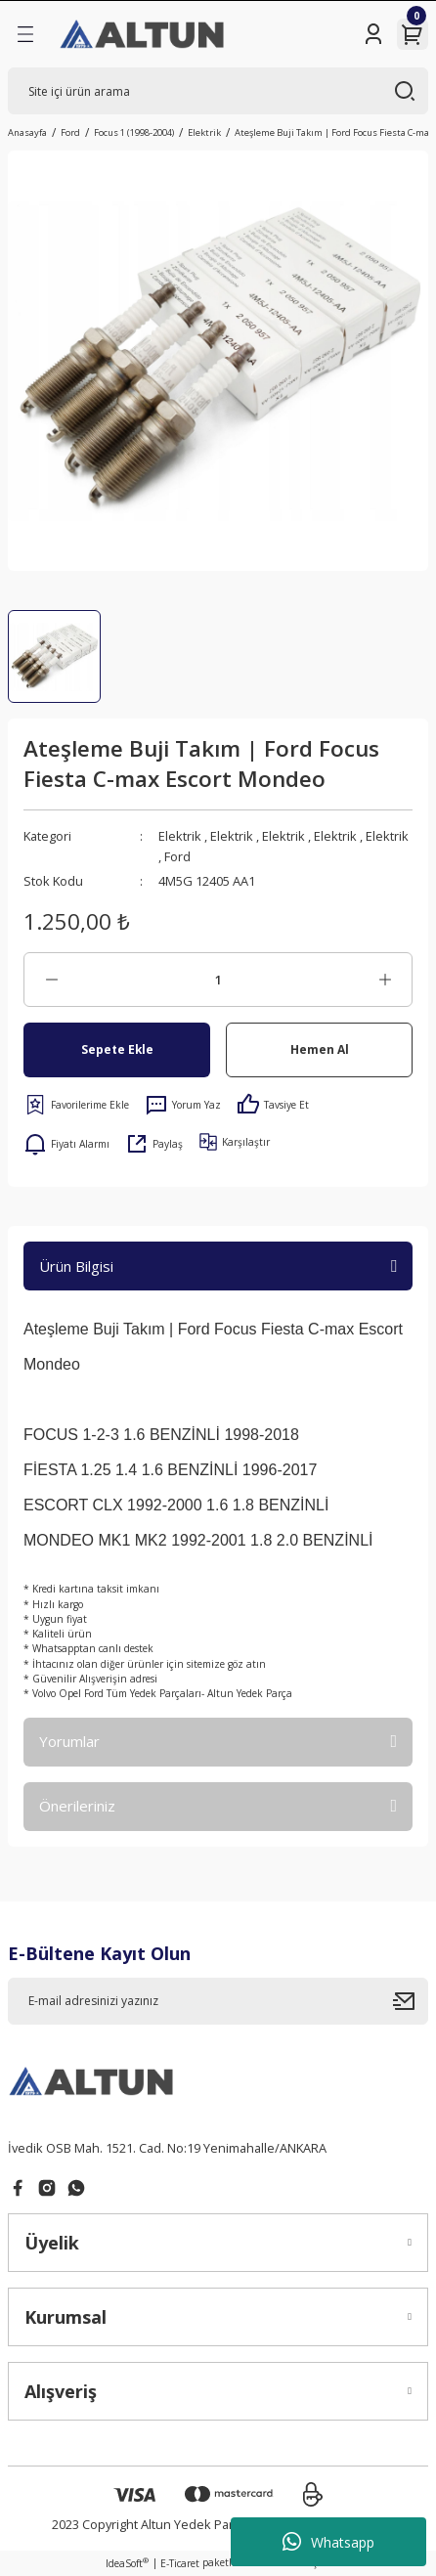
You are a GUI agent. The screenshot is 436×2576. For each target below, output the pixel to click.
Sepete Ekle (117, 1049)
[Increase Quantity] (385, 979)
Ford (177, 856)
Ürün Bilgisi (76, 1266)
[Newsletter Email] (218, 2001)
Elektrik (179, 836)
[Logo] (143, 34)
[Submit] (410, 2001)
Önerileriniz (77, 1805)
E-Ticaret (179, 2563)
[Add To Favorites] (76, 1104)
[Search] (218, 90)
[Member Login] (373, 34)
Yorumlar (69, 1741)
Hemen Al (319, 1049)
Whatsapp (328, 2542)
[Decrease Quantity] (51, 979)
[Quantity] (218, 979)
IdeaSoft (127, 2563)
